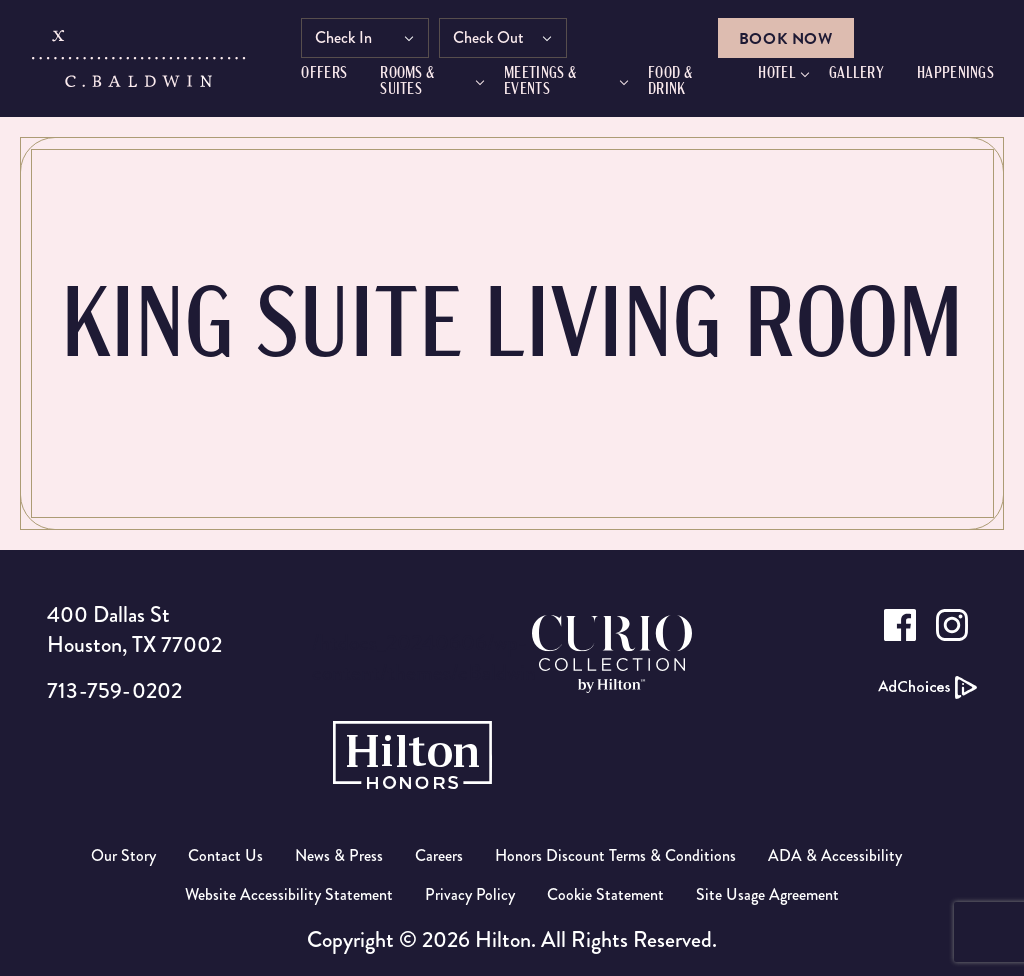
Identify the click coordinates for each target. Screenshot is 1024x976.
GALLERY (856, 74)
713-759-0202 (114, 690)
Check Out (489, 37)
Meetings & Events (540, 82)
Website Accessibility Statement (289, 894)
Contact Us (225, 855)
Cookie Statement (605, 894)
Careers (439, 855)
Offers (325, 74)
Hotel (777, 74)
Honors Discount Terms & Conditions (615, 855)
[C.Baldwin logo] (138, 63)
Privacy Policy (470, 894)
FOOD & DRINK (670, 82)
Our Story (123, 855)
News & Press (339, 855)
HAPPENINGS (955, 74)
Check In (344, 37)
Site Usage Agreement (767, 894)
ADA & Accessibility (835, 855)
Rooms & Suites (408, 82)
